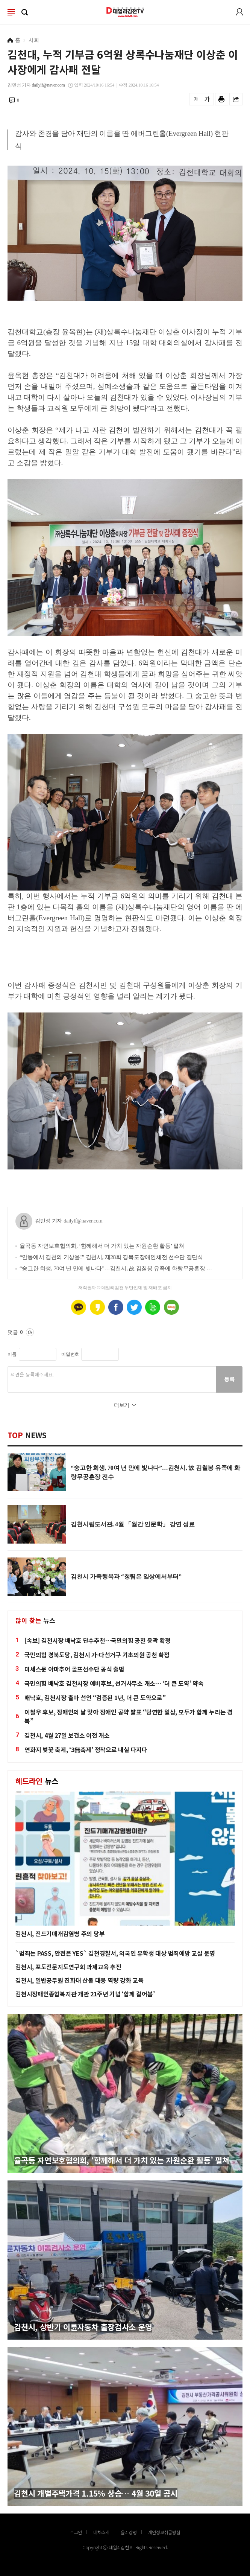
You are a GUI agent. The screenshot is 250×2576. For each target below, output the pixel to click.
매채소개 (101, 2532)
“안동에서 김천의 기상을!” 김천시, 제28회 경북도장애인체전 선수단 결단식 (111, 1257)
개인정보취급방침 (164, 2532)
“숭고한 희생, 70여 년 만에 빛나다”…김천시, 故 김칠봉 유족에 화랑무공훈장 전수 (116, 1268)
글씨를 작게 (195, 99)
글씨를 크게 (207, 99)
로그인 (239, 11)
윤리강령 (129, 2532)
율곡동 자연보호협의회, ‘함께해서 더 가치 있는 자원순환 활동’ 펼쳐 (102, 1246)
